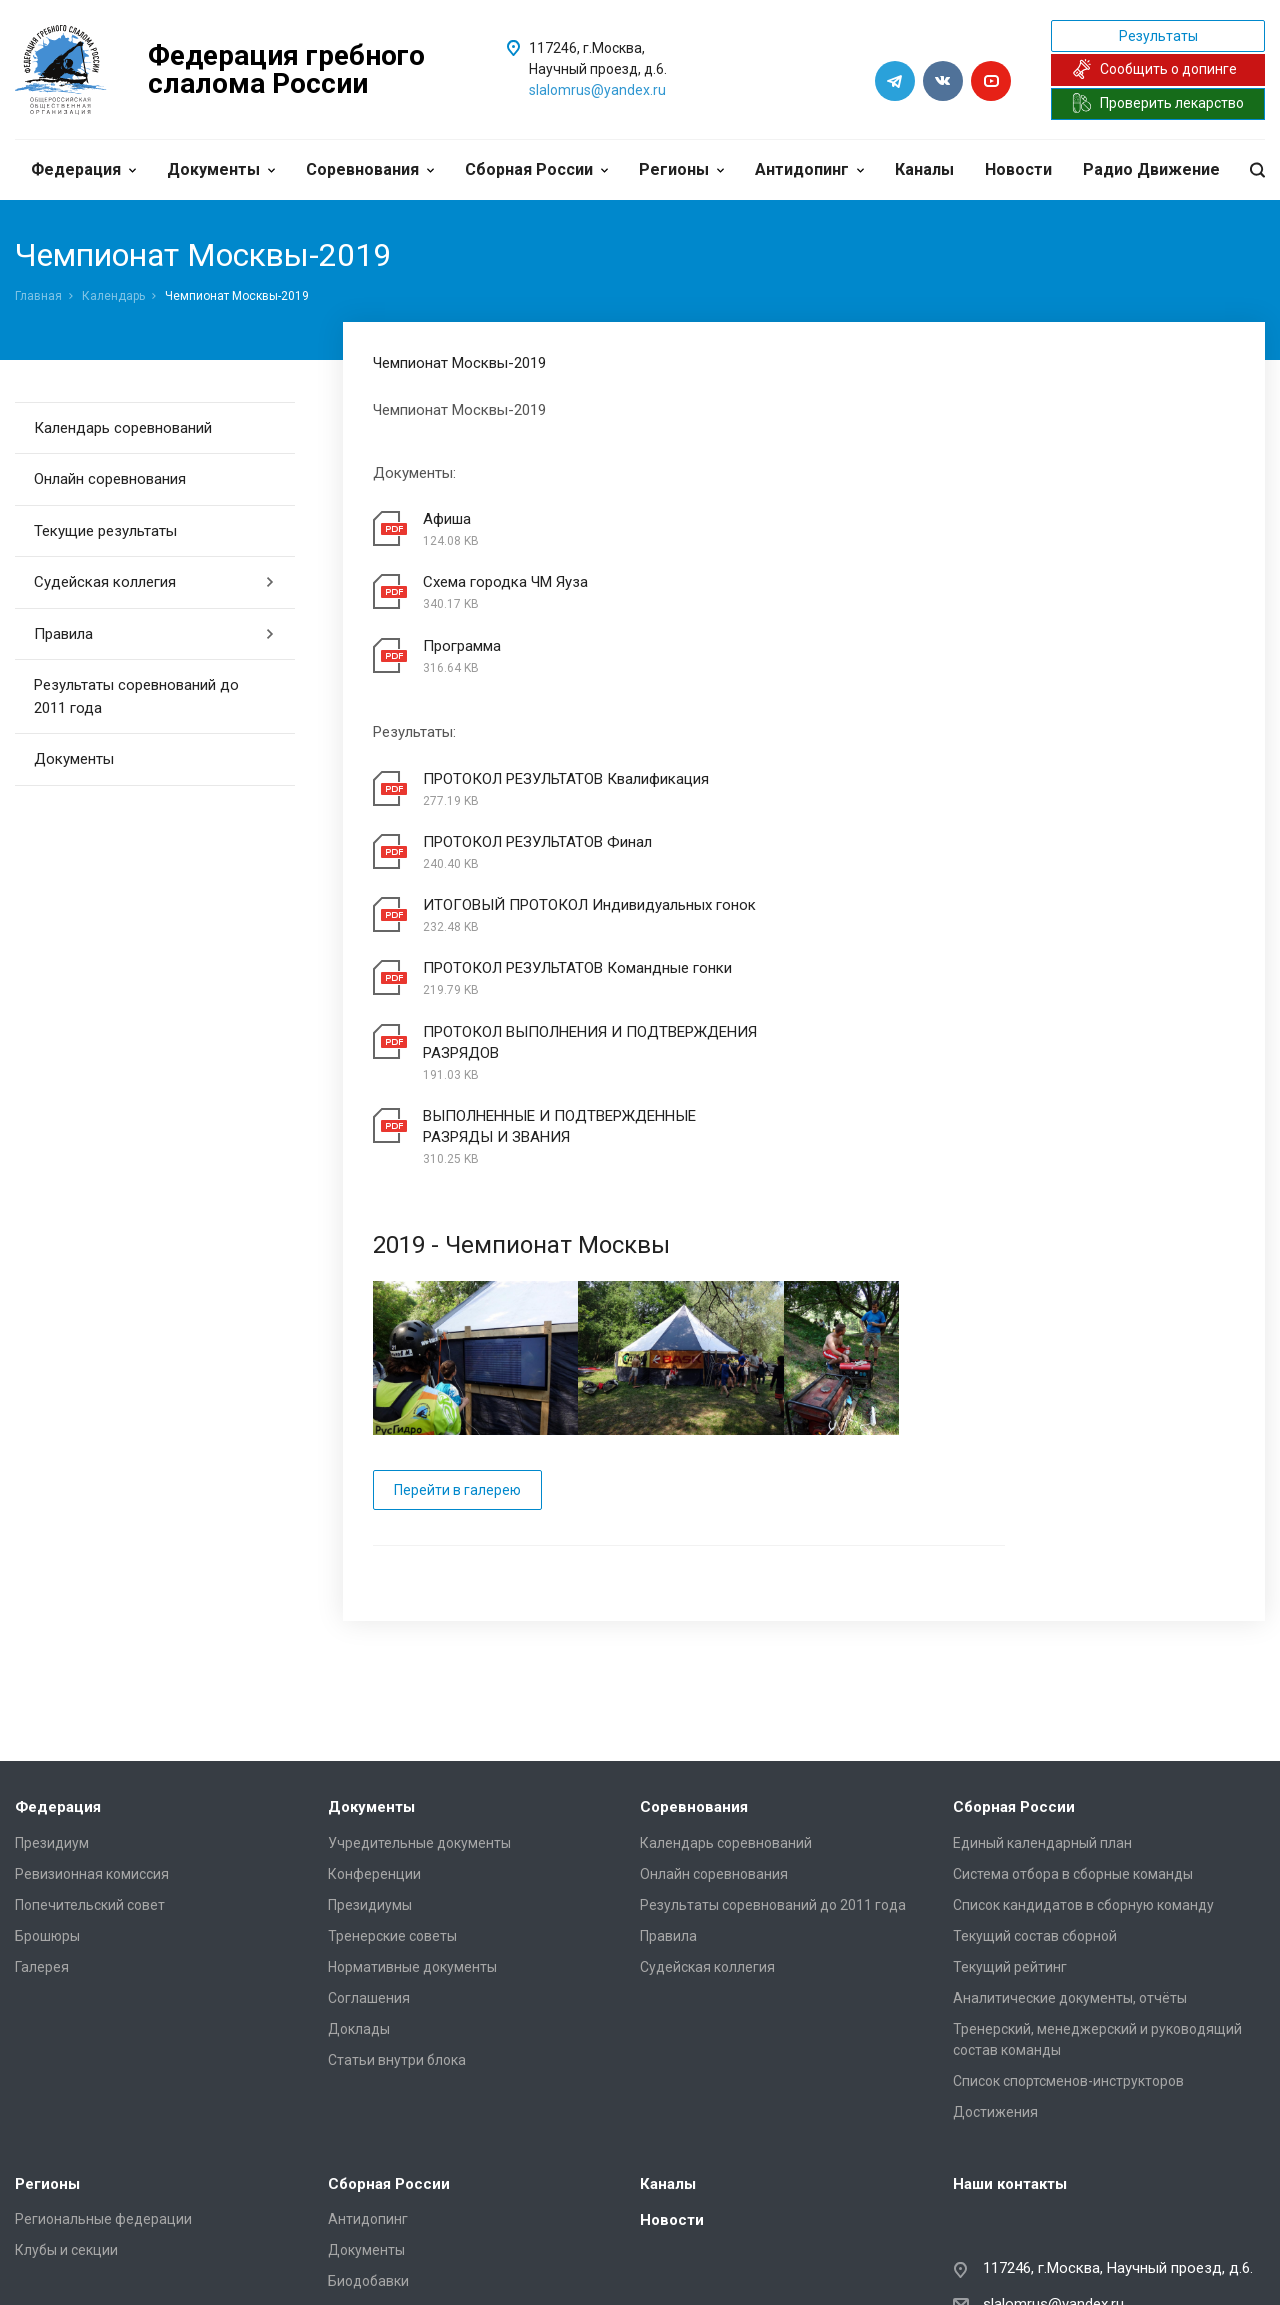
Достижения (995, 1940)
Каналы (924, 169)
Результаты (1158, 36)
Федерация (83, 169)
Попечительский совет (90, 1733)
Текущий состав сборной (1035, 1764)
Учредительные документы (419, 1671)
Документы (221, 169)
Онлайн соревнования (110, 479)
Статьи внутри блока (397, 1888)
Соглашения (369, 1826)
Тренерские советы (392, 1764)
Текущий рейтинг (1010, 1795)
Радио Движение (1151, 169)
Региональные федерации (103, 2048)
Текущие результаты (105, 531)
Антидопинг (809, 169)
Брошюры (47, 1764)
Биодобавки (368, 2110)
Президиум (52, 1671)
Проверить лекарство (1158, 103)
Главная (38, 296)
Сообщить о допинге (1154, 69)
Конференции (374, 1702)
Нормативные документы (412, 1795)
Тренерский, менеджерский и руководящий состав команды (1097, 1867)
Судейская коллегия (154, 582)
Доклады (359, 1857)
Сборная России (536, 169)
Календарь (113, 296)
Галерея (42, 1795)
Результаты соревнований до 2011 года (136, 696)
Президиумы (370, 1733)
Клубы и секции (66, 2079)
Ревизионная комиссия (92, 1702)
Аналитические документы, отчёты (1070, 1826)
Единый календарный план (1042, 1671)
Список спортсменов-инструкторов (1068, 1909)
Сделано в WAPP (66, 2260)
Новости (1018, 169)
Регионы (681, 169)
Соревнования (370, 169)
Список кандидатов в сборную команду (1083, 1733)
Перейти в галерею (457, 1318)
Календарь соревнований (123, 428)
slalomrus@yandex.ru (597, 90)
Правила (154, 634)
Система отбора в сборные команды (1073, 1702)
